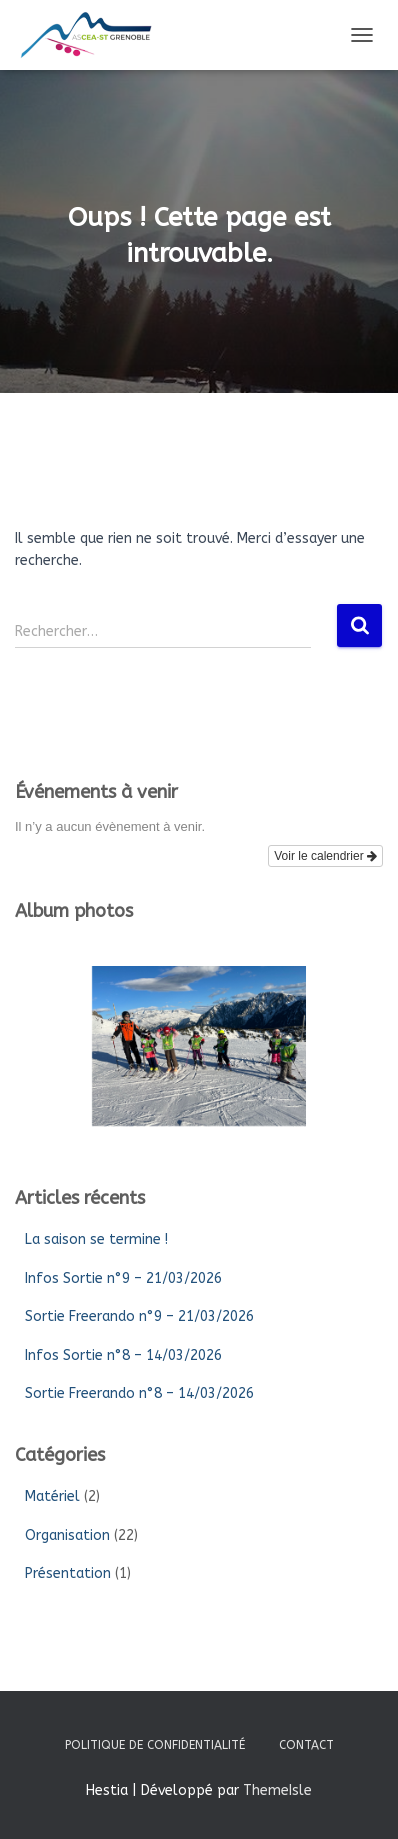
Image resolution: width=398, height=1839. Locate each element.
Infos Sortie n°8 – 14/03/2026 (123, 1355)
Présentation (68, 1573)
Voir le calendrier (325, 856)
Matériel (52, 1496)
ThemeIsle (277, 1790)
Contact (306, 1745)
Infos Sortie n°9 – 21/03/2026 (123, 1278)
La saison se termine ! (96, 1239)
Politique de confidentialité (155, 1745)
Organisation (67, 1535)
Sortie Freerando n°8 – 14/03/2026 (139, 1393)
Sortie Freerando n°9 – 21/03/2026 (139, 1316)
